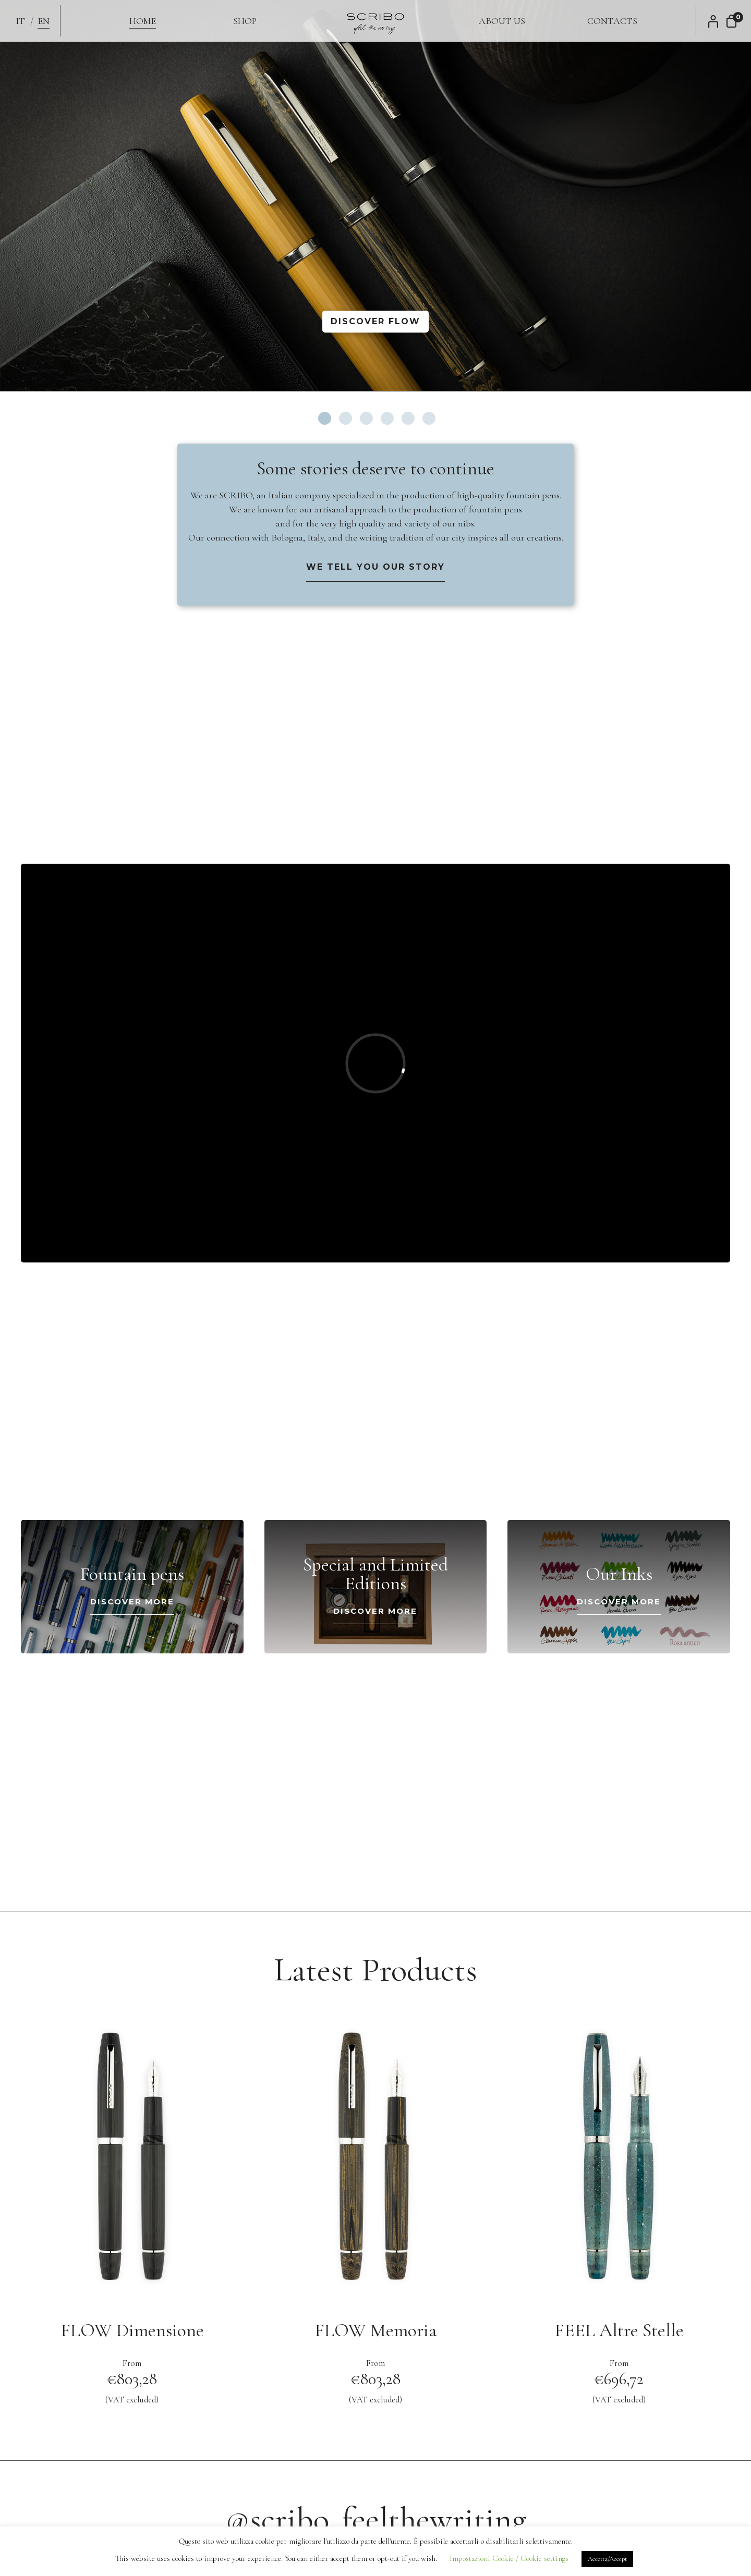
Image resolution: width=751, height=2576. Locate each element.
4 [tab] (387, 418)
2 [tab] (345, 418)
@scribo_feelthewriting (375, 2519)
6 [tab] (428, 418)
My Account (716, 21)
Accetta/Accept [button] (607, 2559)
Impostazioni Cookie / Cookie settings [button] (509, 2558)
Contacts (612, 21)
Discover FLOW (375, 321)
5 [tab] (408, 418)
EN (44, 21)
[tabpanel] (375, 195)
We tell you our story (375, 567)
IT (20, 21)
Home (142, 21)
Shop (245, 21)
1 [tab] (324, 418)
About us (502, 21)
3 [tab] (366, 418)
